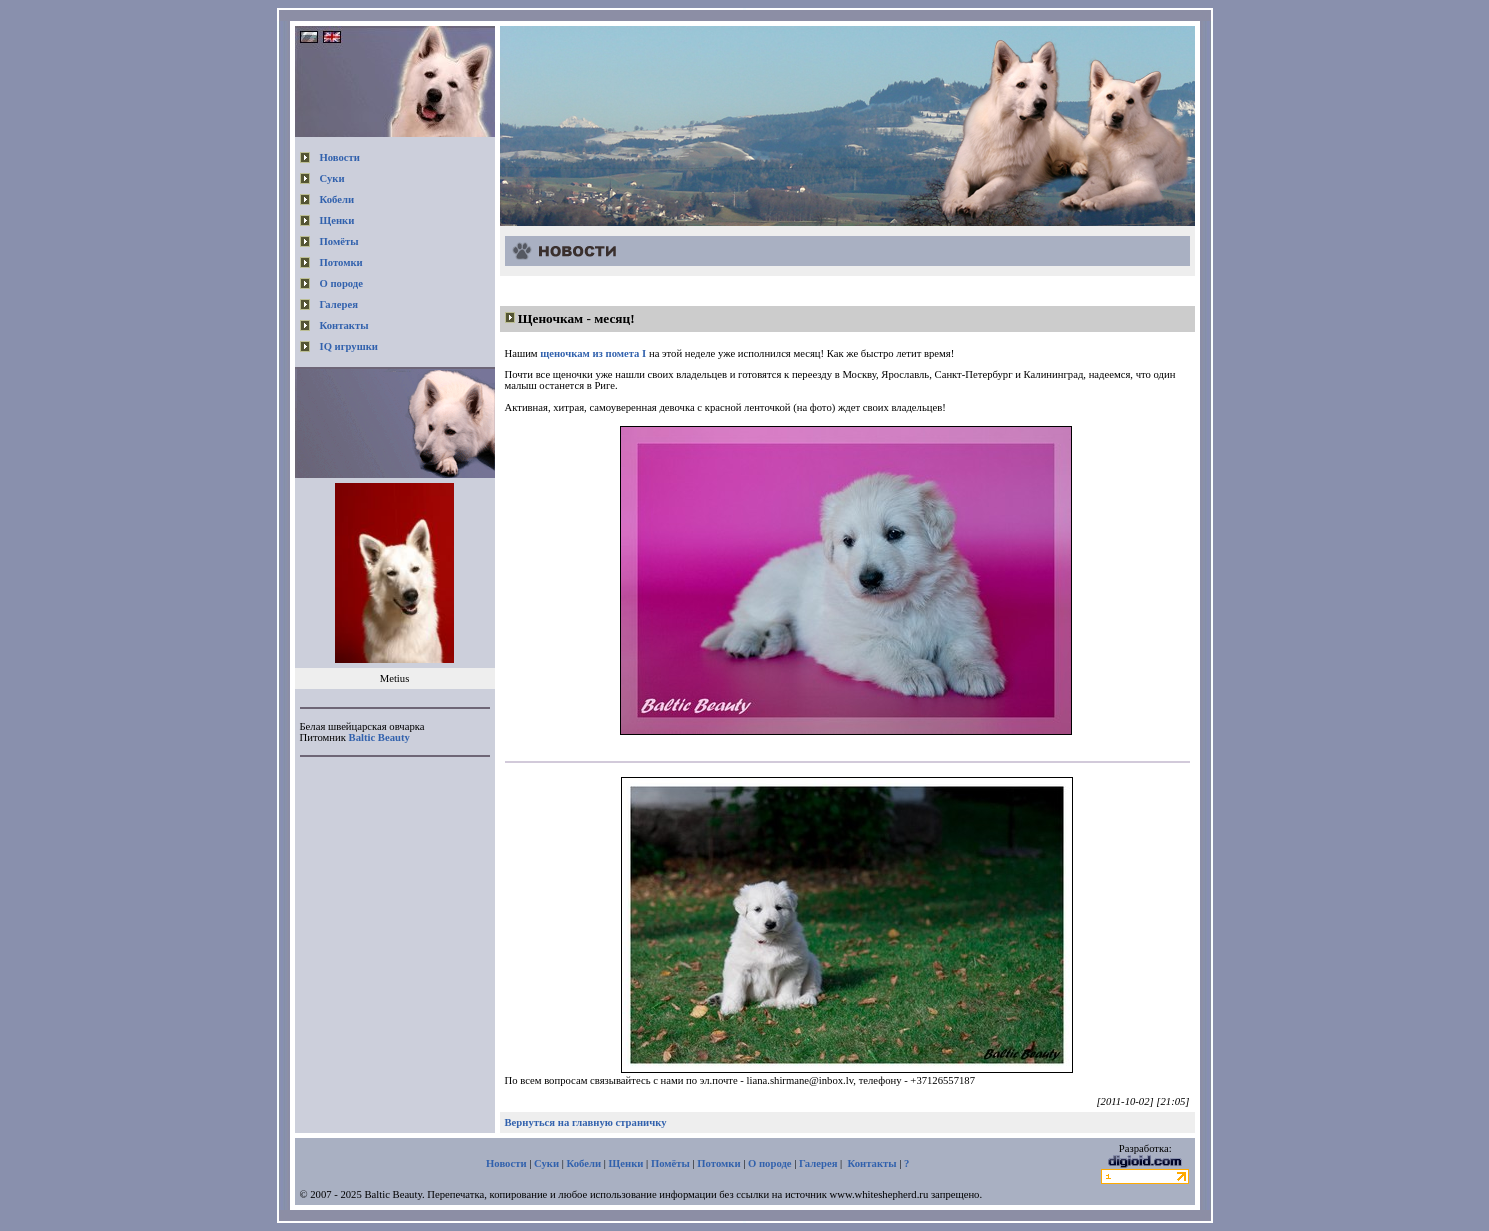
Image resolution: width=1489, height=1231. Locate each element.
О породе (342, 283)
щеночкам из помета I (593, 353)
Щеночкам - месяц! (576, 318)
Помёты (339, 241)
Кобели (337, 199)
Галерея (339, 304)
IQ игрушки (349, 346)
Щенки (337, 220)
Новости (340, 157)
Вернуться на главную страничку (586, 1122)
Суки (332, 178)
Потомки (341, 262)
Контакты (344, 325)
